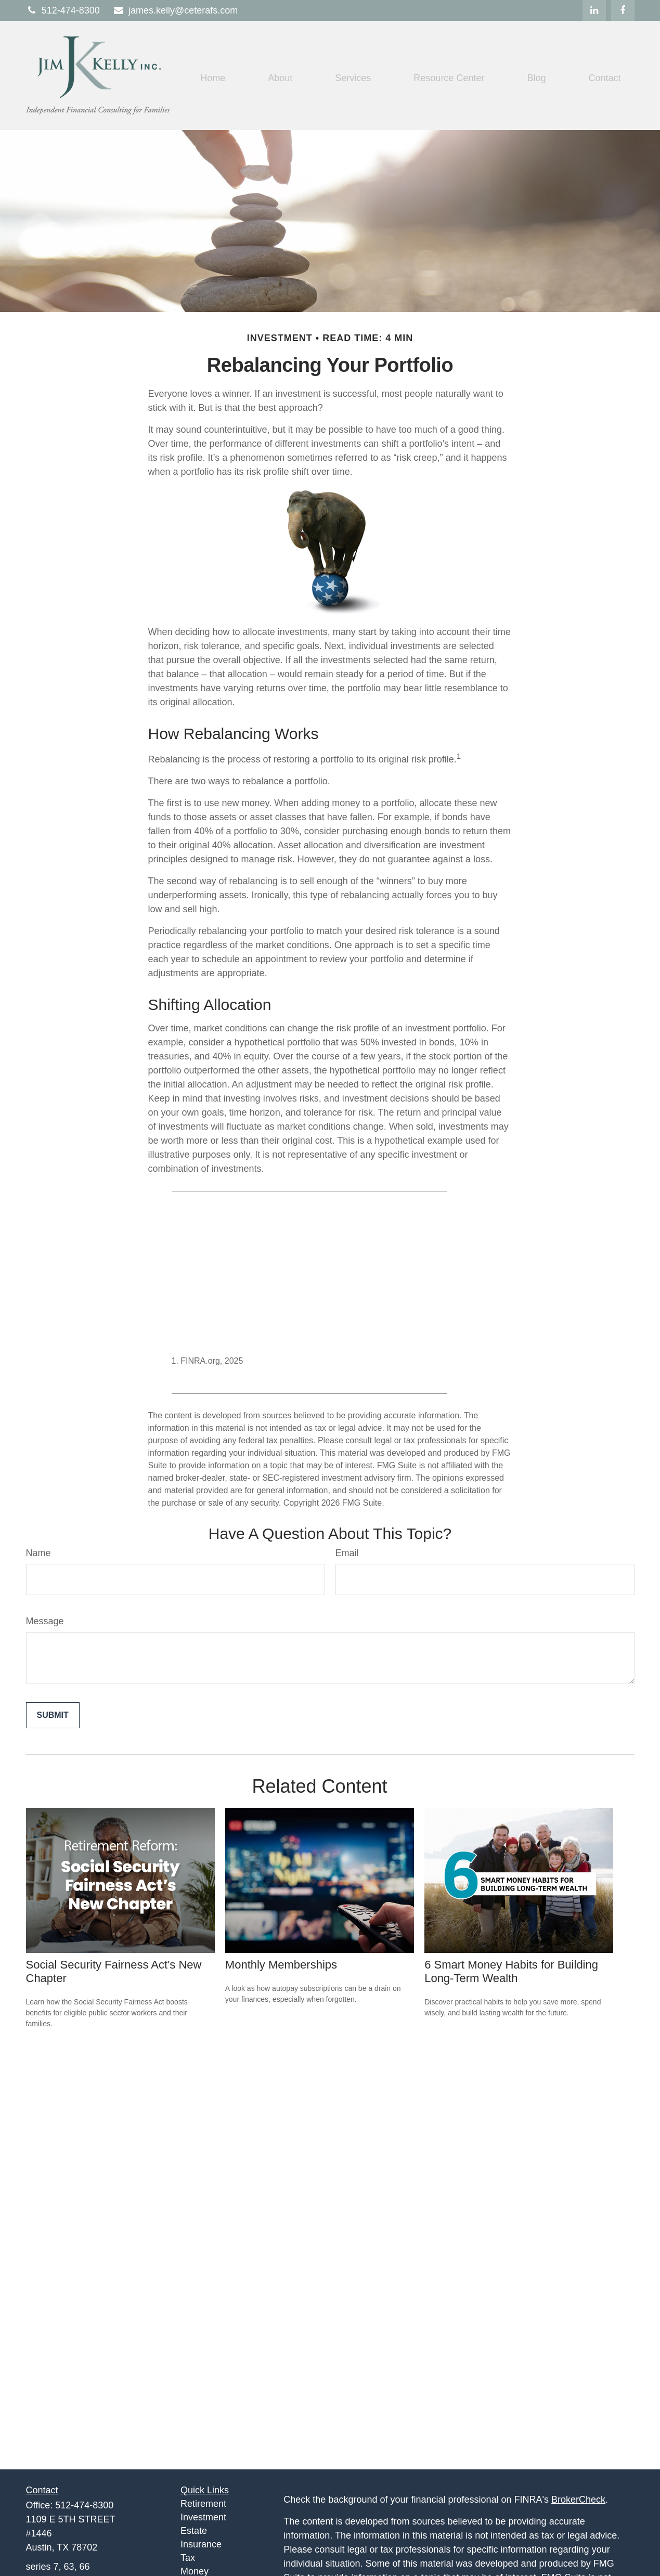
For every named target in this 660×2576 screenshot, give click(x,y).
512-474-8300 (63, 10)
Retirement (203, 2504)
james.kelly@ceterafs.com (175, 10)
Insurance (201, 2544)
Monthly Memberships (281, 1964)
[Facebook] (623, 10)
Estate (193, 2531)
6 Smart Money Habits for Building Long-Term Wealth (511, 1971)
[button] (212, 78)
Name (38, 1553)
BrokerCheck (578, 2499)
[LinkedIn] (594, 10)
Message (45, 1621)
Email (347, 1553)
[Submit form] (53, 1715)
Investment (203, 2517)
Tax (187, 2558)
